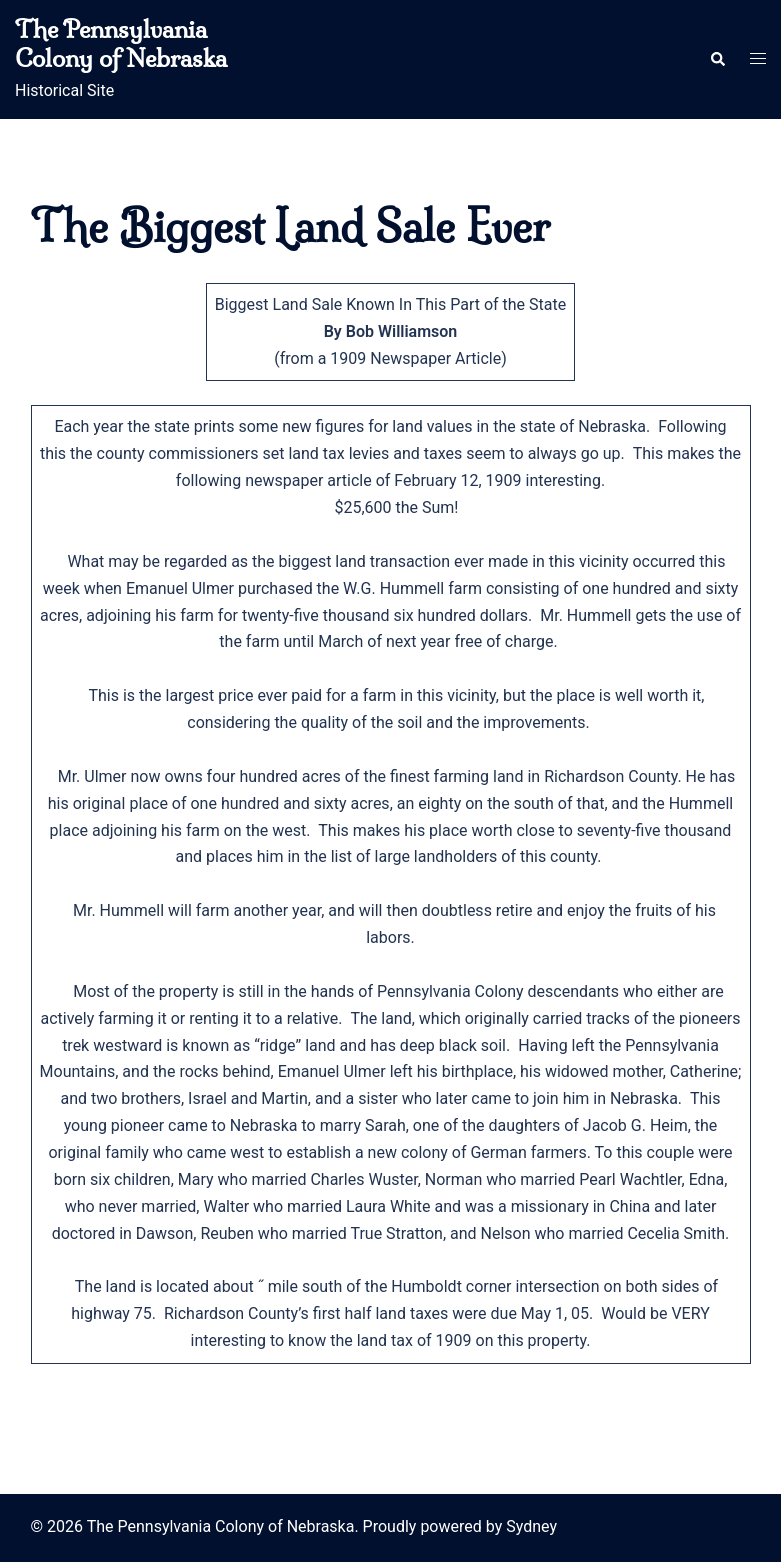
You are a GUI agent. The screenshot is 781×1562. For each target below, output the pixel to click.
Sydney (531, 1526)
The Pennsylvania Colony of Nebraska (121, 43)
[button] (717, 60)
